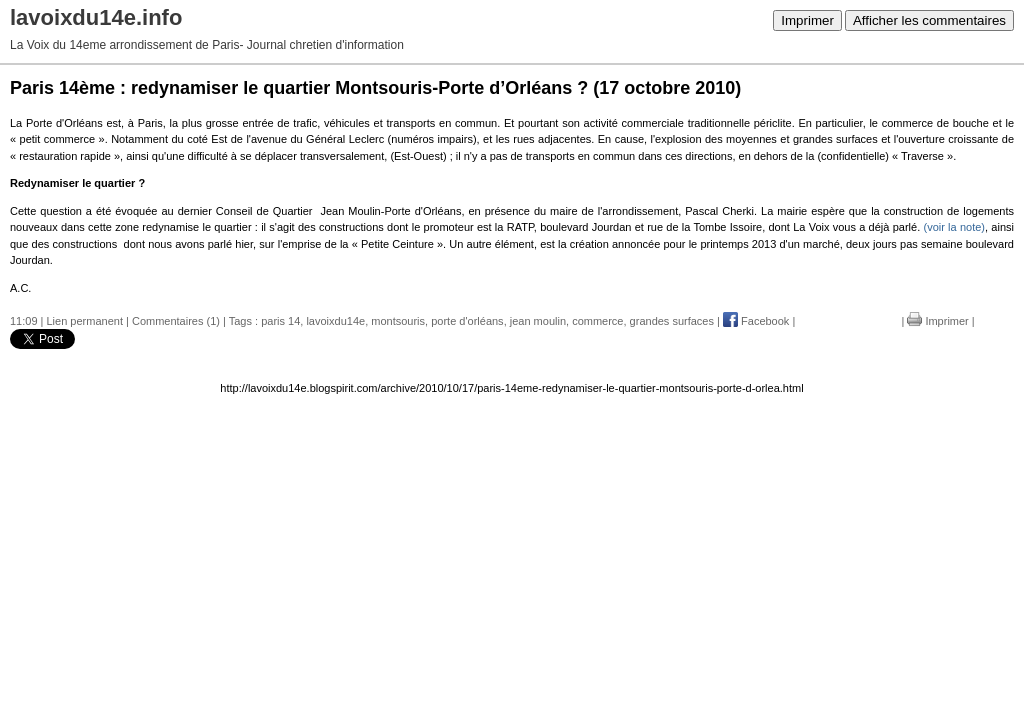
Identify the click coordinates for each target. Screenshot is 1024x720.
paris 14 (280, 321)
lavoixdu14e (335, 321)
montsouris (398, 321)
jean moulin (538, 321)
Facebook (756, 321)
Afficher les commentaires (929, 20)
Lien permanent (85, 321)
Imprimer (807, 20)
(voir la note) (954, 227)
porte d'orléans (467, 321)
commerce (597, 321)
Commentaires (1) (176, 321)
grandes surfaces (672, 321)
